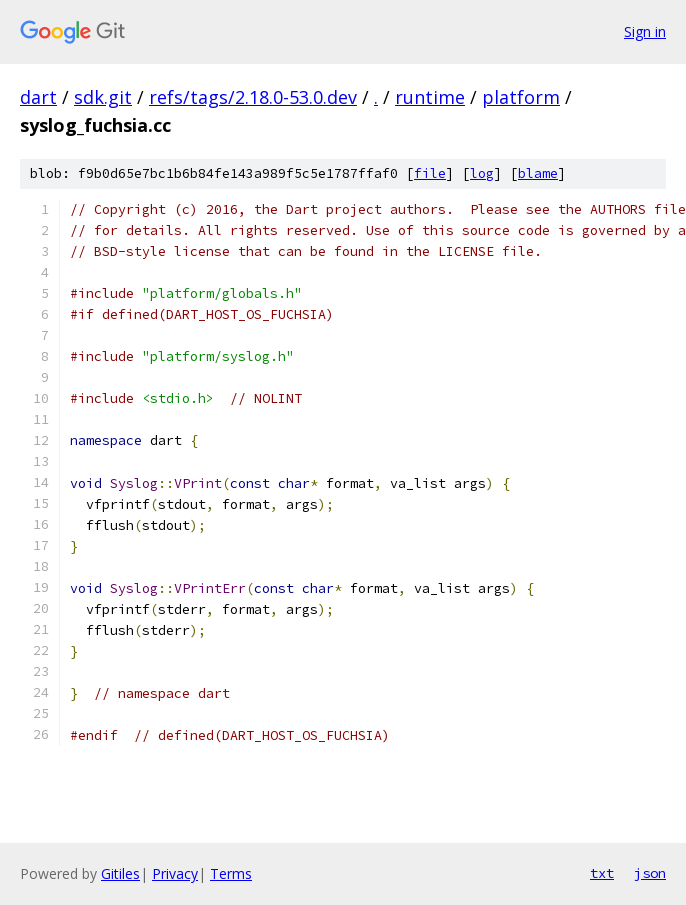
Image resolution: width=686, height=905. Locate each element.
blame (538, 173)
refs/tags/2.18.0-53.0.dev (253, 97)
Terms (231, 873)
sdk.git (103, 97)
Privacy (175, 873)
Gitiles (120, 873)
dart (38, 97)
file (430, 173)
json (650, 873)
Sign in (645, 31)
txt (602, 873)
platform (521, 97)
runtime (430, 97)
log (482, 173)
